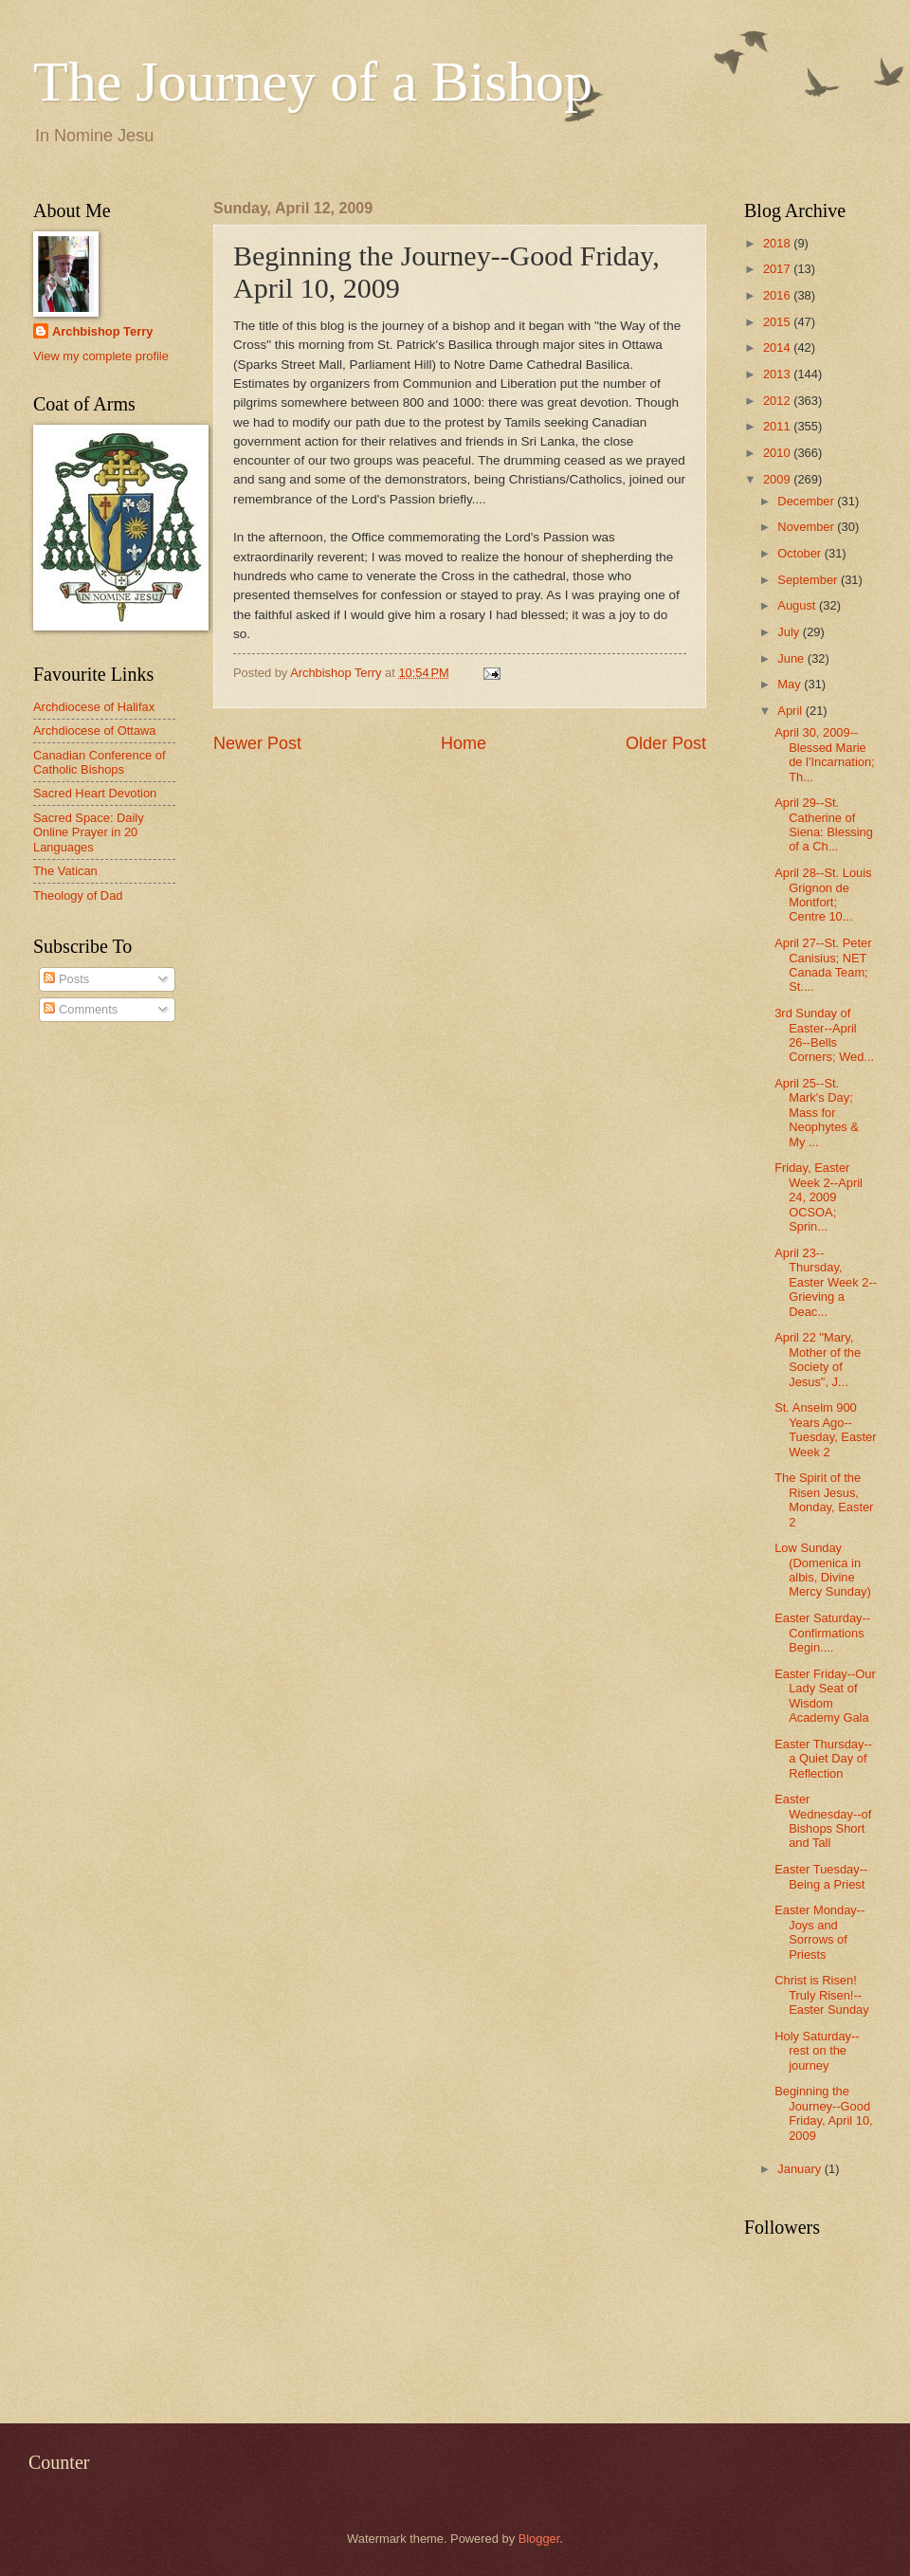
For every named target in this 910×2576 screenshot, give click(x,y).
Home (463, 743)
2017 (778, 269)
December (807, 501)
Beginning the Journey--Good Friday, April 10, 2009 (823, 2113)
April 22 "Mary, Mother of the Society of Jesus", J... (817, 1359)
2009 (778, 479)
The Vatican (65, 871)
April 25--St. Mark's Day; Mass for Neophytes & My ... (816, 1112)
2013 (778, 374)
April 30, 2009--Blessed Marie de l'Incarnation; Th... (824, 754)
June (792, 658)
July (789, 632)
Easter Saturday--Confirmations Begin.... (822, 1632)
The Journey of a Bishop (312, 81)
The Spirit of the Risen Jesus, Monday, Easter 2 (823, 1499)
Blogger (539, 2538)
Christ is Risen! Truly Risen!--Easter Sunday (821, 1995)
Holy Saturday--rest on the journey (816, 2051)
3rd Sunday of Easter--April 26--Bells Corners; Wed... (824, 1035)
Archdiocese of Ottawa (94, 730)
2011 (778, 426)
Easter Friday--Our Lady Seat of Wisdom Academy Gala (825, 1696)
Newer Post (257, 743)
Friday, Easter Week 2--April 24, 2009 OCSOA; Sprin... (818, 1196)
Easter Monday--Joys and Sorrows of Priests (819, 1932)
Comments (81, 1009)
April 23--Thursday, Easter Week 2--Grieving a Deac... (825, 1282)
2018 (778, 243)
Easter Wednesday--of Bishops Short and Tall (822, 1821)
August (798, 605)
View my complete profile (101, 356)
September (809, 580)
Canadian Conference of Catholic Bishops (99, 762)
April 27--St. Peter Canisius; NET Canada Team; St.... (822, 965)
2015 (778, 322)
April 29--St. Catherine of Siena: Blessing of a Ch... (823, 824)
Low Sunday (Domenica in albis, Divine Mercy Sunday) (822, 1570)
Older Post (666, 743)
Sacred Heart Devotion (94, 793)
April (791, 710)
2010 (778, 453)
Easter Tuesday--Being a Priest (820, 1876)
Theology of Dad (77, 895)
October (800, 553)
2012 (778, 400)
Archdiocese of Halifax (94, 707)
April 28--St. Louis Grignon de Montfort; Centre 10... (822, 894)
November (807, 527)
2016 (778, 295)
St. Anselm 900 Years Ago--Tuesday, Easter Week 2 (825, 1429)
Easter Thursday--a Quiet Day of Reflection (823, 1759)
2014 (778, 347)
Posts (66, 979)
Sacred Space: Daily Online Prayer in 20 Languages (88, 832)
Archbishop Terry (102, 331)
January (800, 2169)
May (790, 684)
